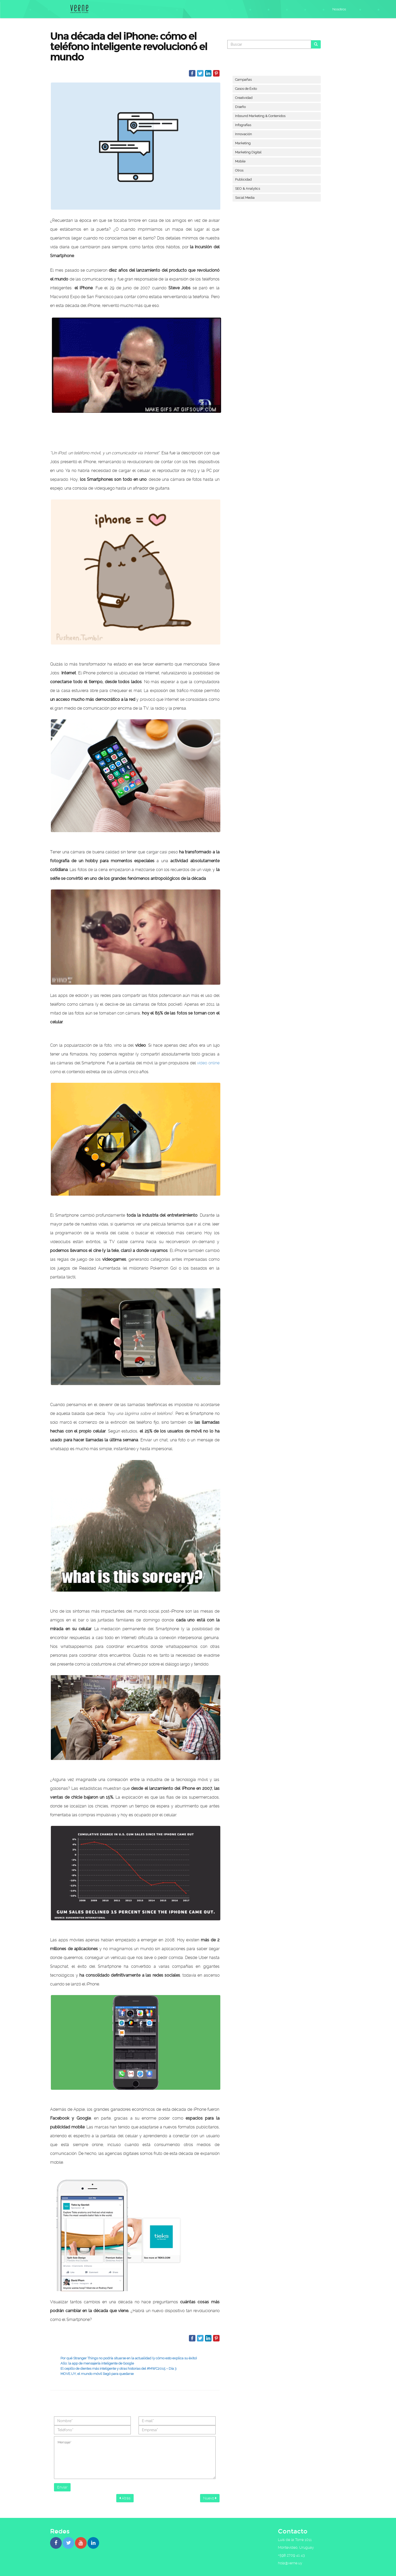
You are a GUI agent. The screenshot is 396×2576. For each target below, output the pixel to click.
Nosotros (339, 9)
